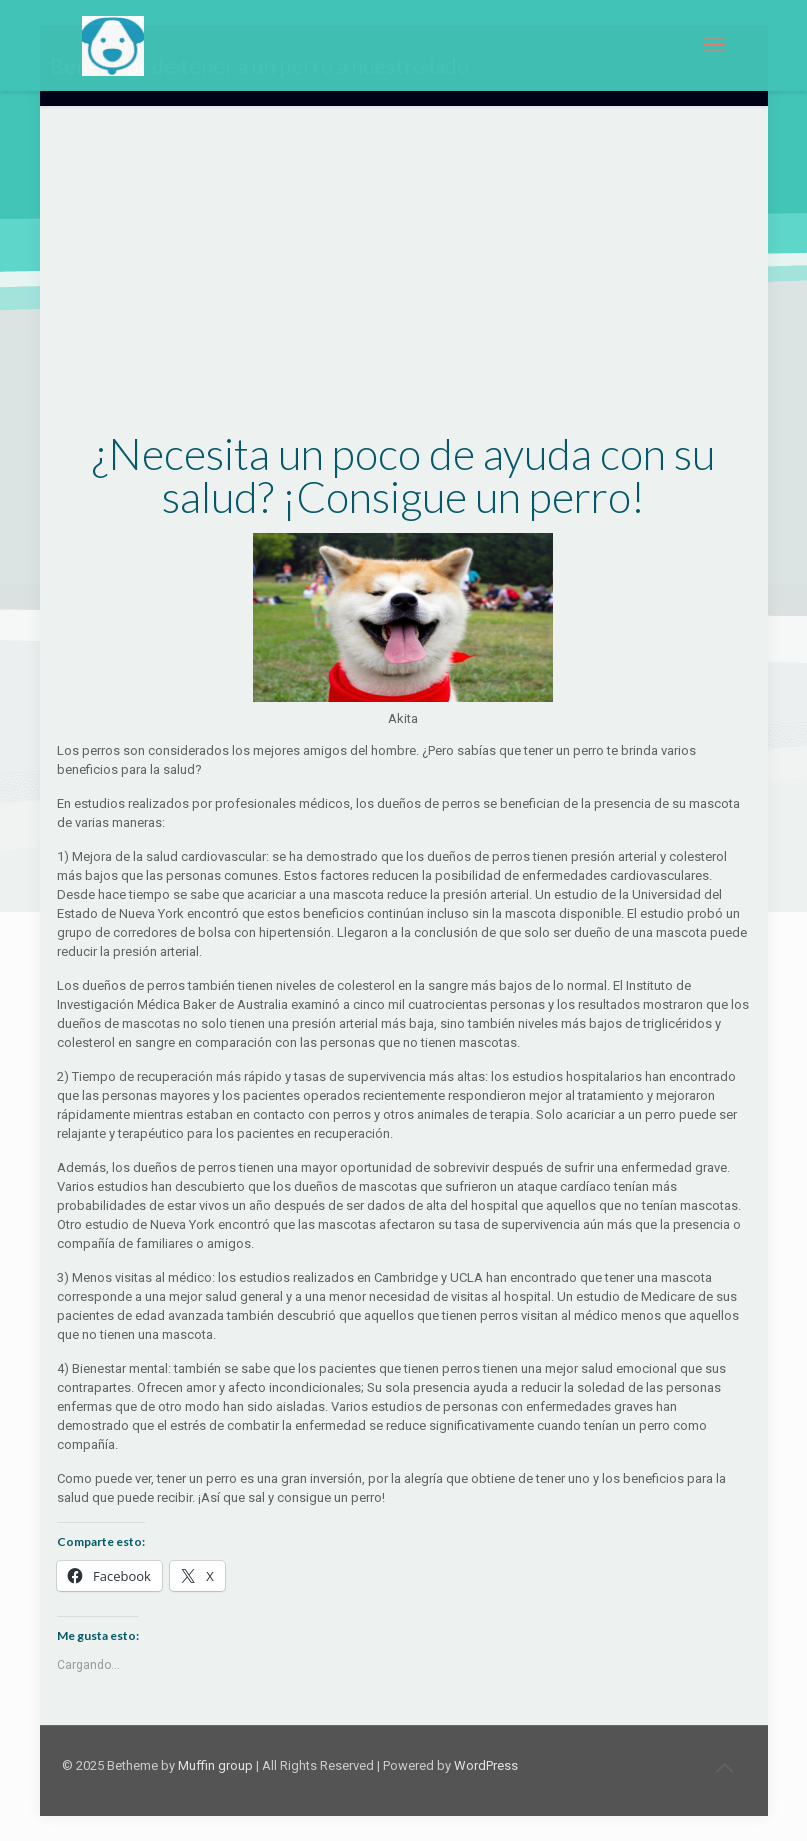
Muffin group (215, 1765)
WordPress (486, 1765)
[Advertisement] (404, 284)
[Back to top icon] (725, 1768)
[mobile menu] (714, 45)
